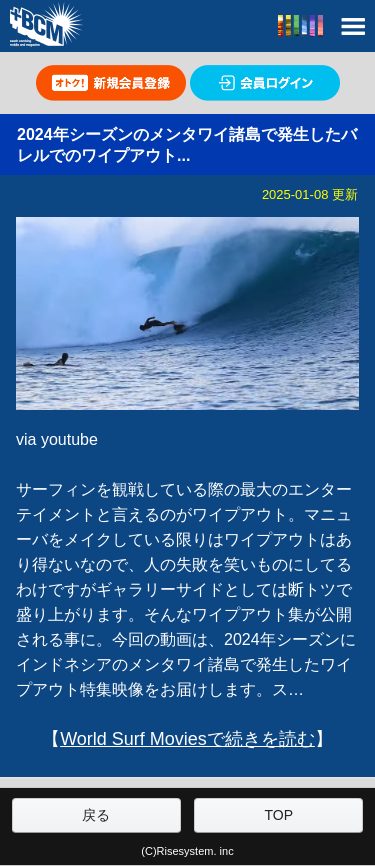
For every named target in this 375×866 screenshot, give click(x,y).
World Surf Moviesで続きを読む (187, 739)
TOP (279, 815)
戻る (96, 815)
